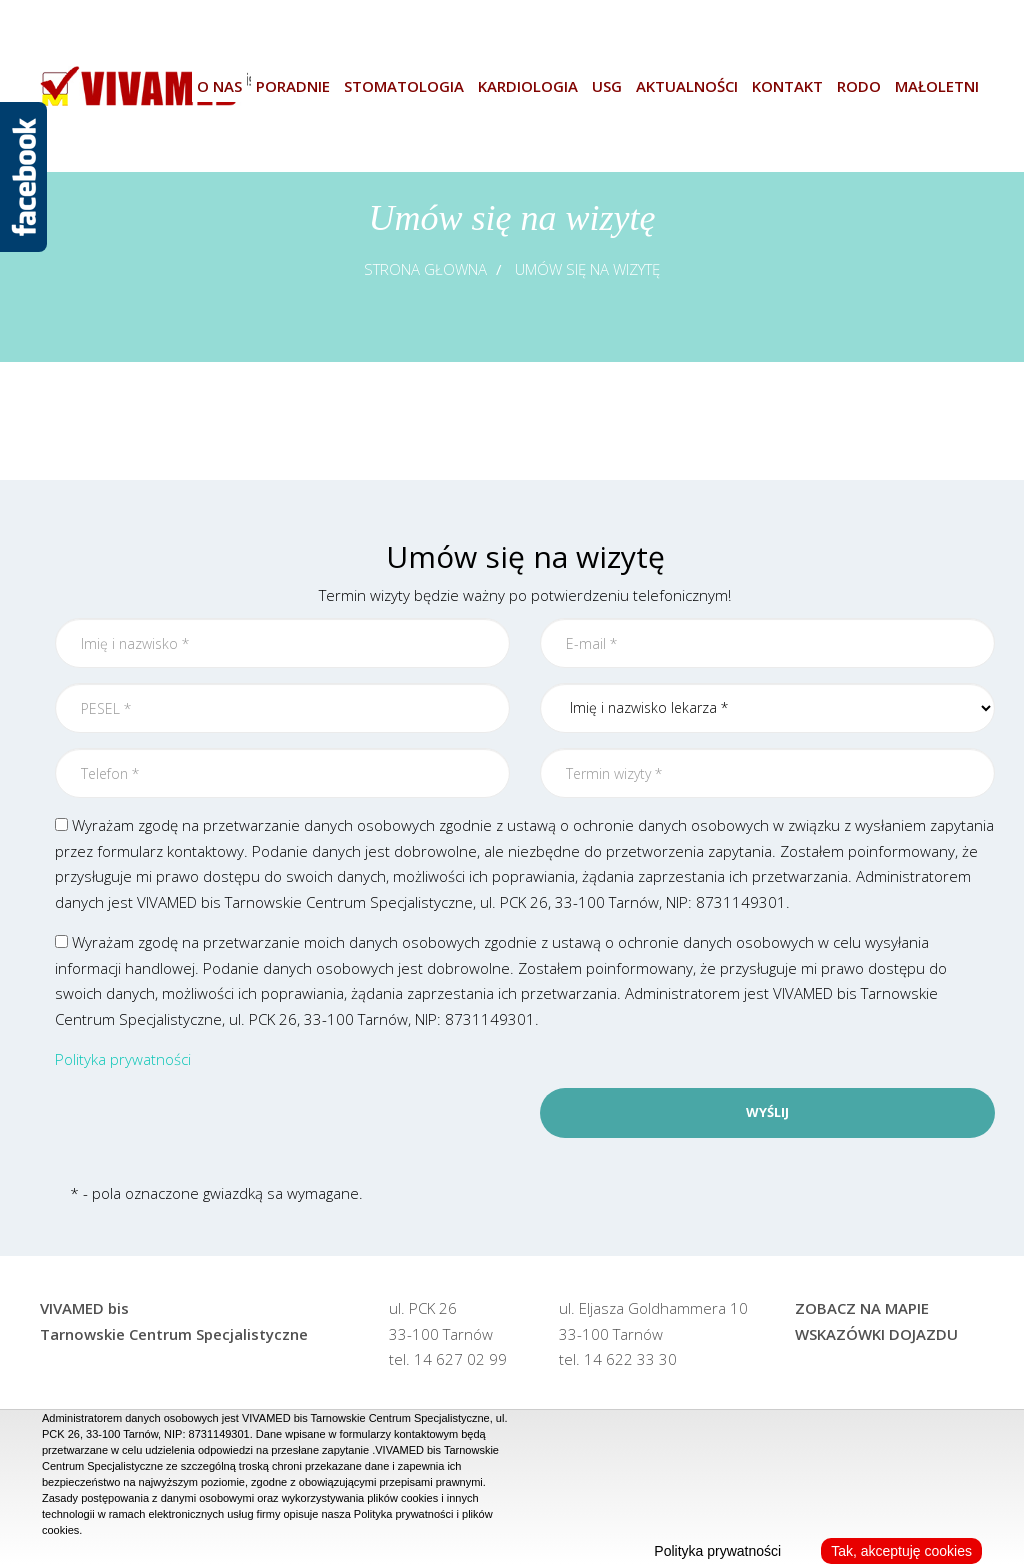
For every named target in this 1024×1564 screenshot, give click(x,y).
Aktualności (687, 86)
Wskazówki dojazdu (876, 1334)
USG (607, 86)
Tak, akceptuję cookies (901, 1551)
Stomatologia (404, 86)
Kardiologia (528, 86)
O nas (219, 86)
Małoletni (937, 86)
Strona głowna (425, 269)
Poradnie (293, 86)
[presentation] (207, 1127)
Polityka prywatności (123, 1059)
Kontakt (787, 86)
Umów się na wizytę (587, 269)
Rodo (859, 86)
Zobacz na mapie (862, 1308)
